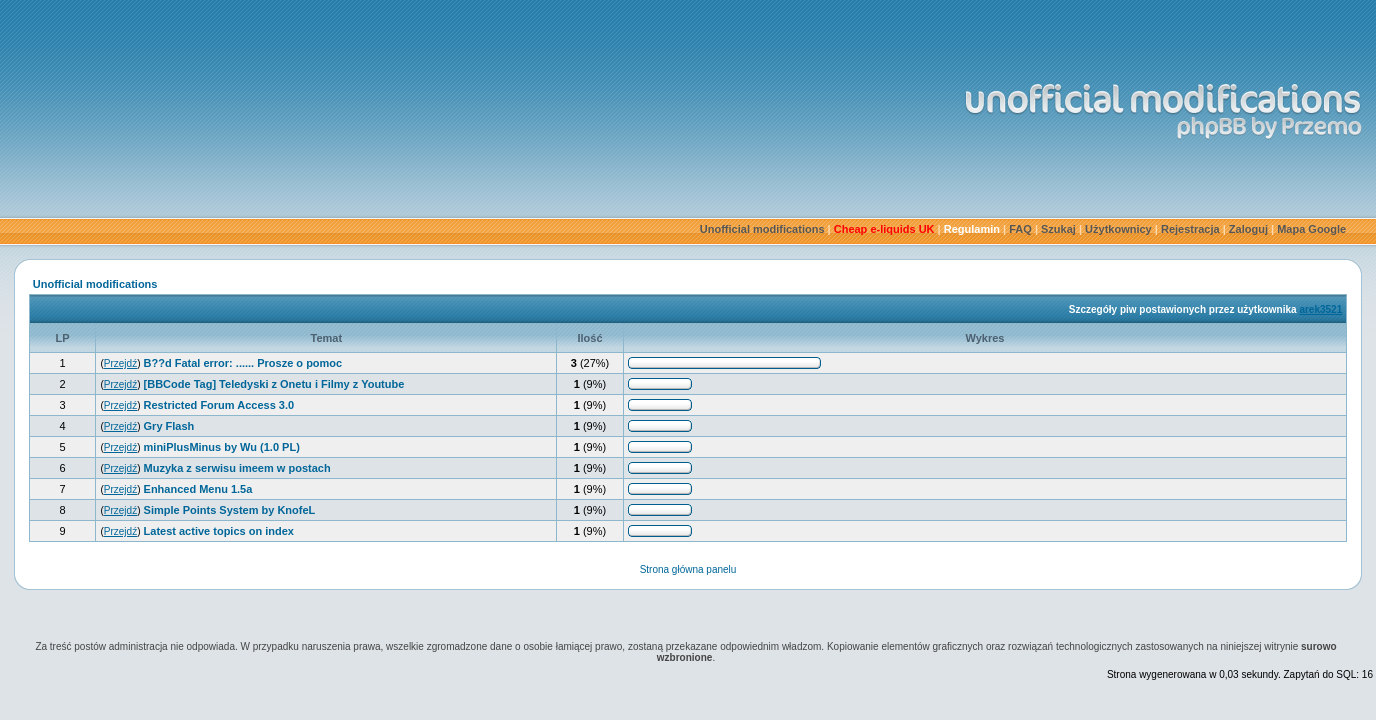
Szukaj (1058, 229)
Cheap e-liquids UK (884, 229)
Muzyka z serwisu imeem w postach (237, 468)
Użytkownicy (1118, 229)
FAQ (1020, 229)
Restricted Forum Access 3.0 (219, 405)
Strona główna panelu (688, 569)
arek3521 (1320, 309)
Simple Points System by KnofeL (230, 510)
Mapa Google (1311, 229)
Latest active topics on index (219, 531)
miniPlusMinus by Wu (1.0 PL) (222, 447)
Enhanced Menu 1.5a (198, 489)
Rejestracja (1190, 229)
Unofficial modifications (762, 229)
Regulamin (972, 229)
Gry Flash (169, 426)
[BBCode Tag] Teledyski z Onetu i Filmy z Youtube (274, 384)
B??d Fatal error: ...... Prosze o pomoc (243, 363)
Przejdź (120, 363)
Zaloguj (1248, 229)
